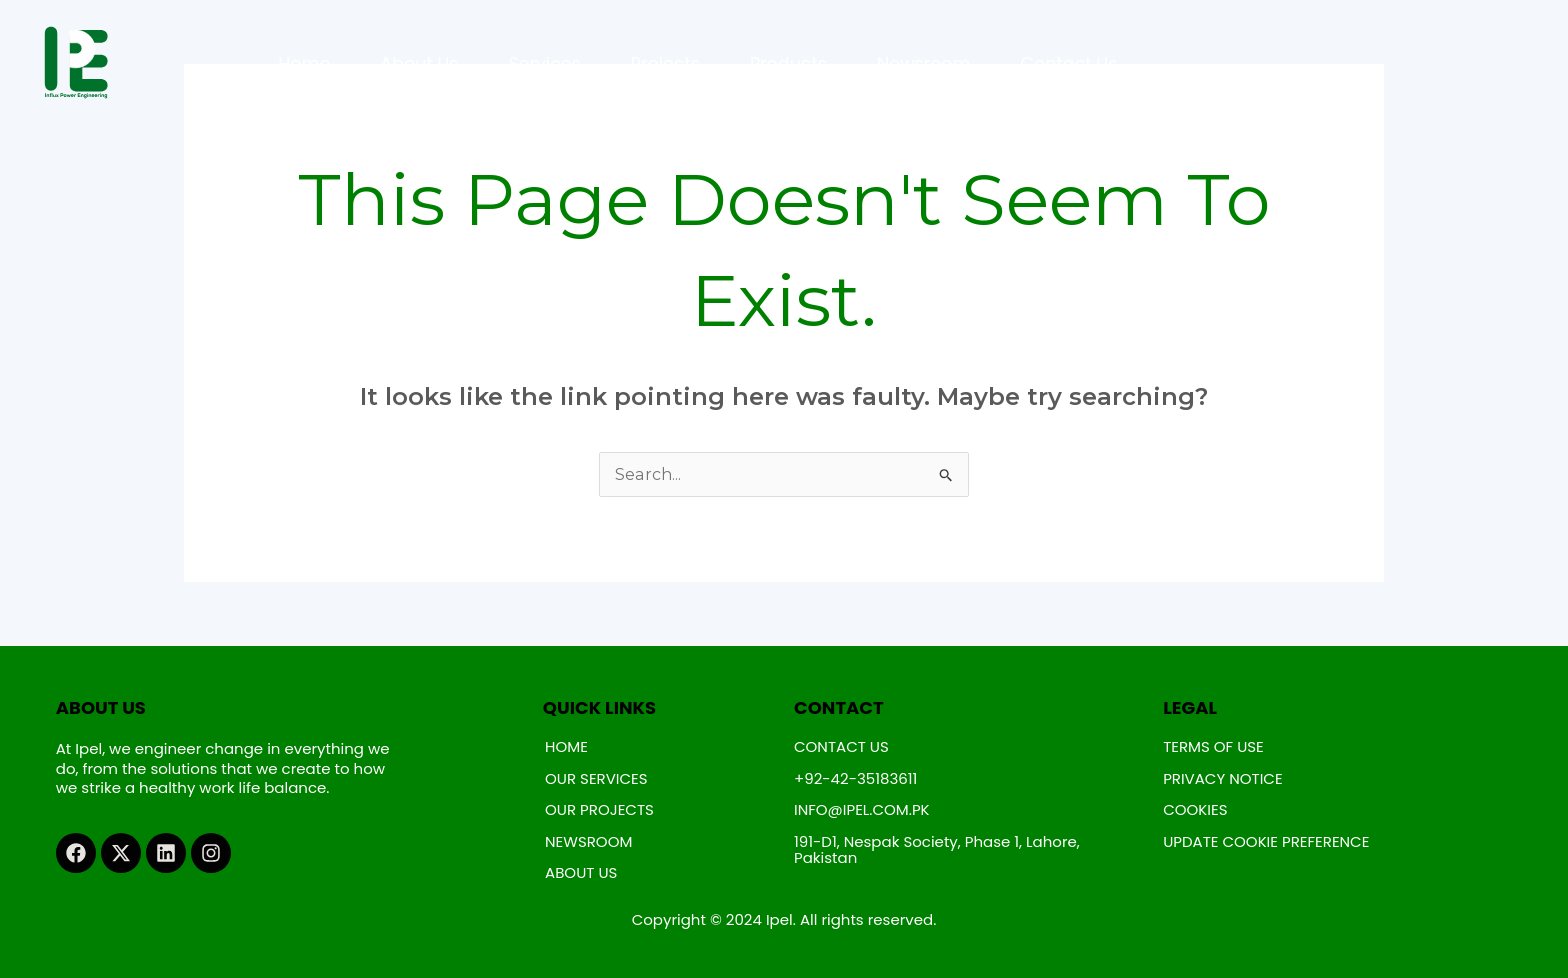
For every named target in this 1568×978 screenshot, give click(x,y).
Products (788, 64)
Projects (665, 64)
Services (544, 64)
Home (304, 64)
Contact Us (1069, 64)
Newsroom (924, 64)
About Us (419, 64)
